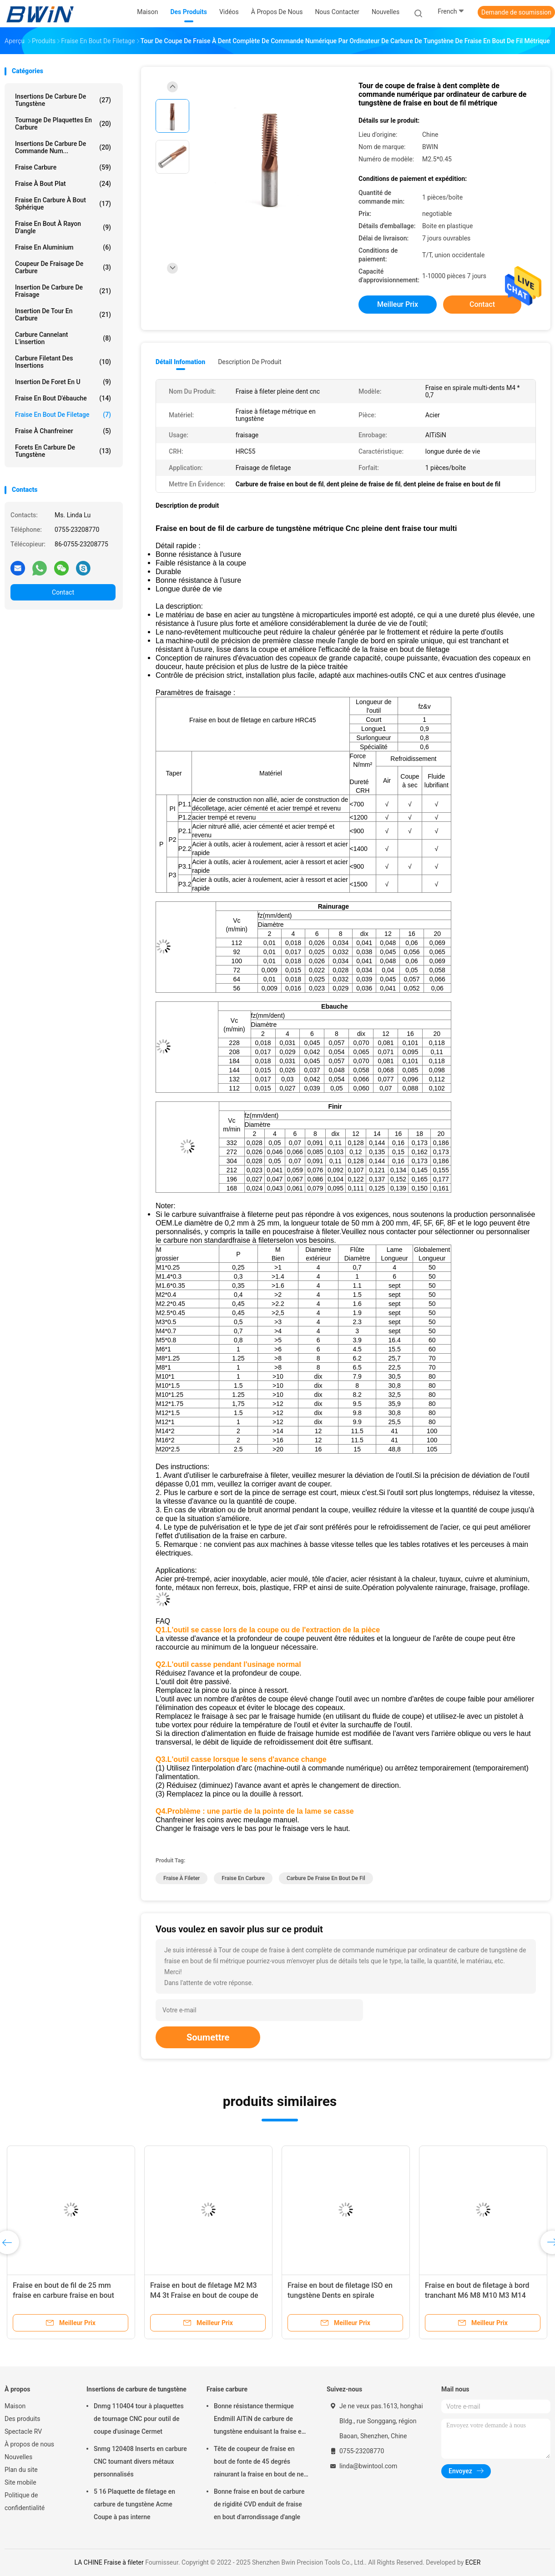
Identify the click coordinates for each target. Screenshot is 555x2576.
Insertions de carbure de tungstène (63, 100)
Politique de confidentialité (25, 2501)
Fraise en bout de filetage (63, 414)
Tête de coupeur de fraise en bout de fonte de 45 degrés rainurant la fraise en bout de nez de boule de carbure (260, 2463)
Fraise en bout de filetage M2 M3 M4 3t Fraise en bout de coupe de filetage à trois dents (204, 2295)
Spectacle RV (23, 2431)
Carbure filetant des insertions (63, 362)
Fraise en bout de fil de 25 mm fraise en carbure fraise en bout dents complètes (63, 2295)
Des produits (22, 2418)
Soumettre (208, 2037)
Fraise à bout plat (63, 183)
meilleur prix (397, 304)
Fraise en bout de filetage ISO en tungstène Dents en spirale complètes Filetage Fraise (340, 2295)
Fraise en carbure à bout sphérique (63, 203)
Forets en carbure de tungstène (63, 451)
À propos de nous (29, 2444)
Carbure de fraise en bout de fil (326, 1878)
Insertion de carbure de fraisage (63, 291)
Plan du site (21, 2469)
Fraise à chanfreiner (63, 430)
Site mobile (20, 2482)
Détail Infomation (180, 361)
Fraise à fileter (181, 1878)
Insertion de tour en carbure (63, 314)
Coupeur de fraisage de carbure (63, 267)
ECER (473, 2562)
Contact (63, 592)
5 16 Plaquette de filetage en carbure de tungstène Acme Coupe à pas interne (134, 2504)
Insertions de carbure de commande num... (63, 147)
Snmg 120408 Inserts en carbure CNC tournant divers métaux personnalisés (140, 2461)
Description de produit (249, 361)
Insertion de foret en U (63, 381)
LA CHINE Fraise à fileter (109, 2562)
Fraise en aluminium (63, 247)
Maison (15, 2406)
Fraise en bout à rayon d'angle (63, 227)
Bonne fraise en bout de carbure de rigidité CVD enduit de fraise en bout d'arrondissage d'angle (259, 2504)
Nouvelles (18, 2457)
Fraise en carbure (243, 1878)
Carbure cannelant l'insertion (63, 338)
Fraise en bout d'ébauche (63, 398)
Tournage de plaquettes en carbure (63, 123)
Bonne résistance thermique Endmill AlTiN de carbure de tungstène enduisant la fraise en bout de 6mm (259, 2420)
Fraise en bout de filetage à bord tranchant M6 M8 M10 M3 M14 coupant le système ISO (477, 2295)
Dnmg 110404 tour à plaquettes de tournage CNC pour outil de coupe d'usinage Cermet (139, 2418)
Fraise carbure (63, 167)
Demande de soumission (516, 12)
